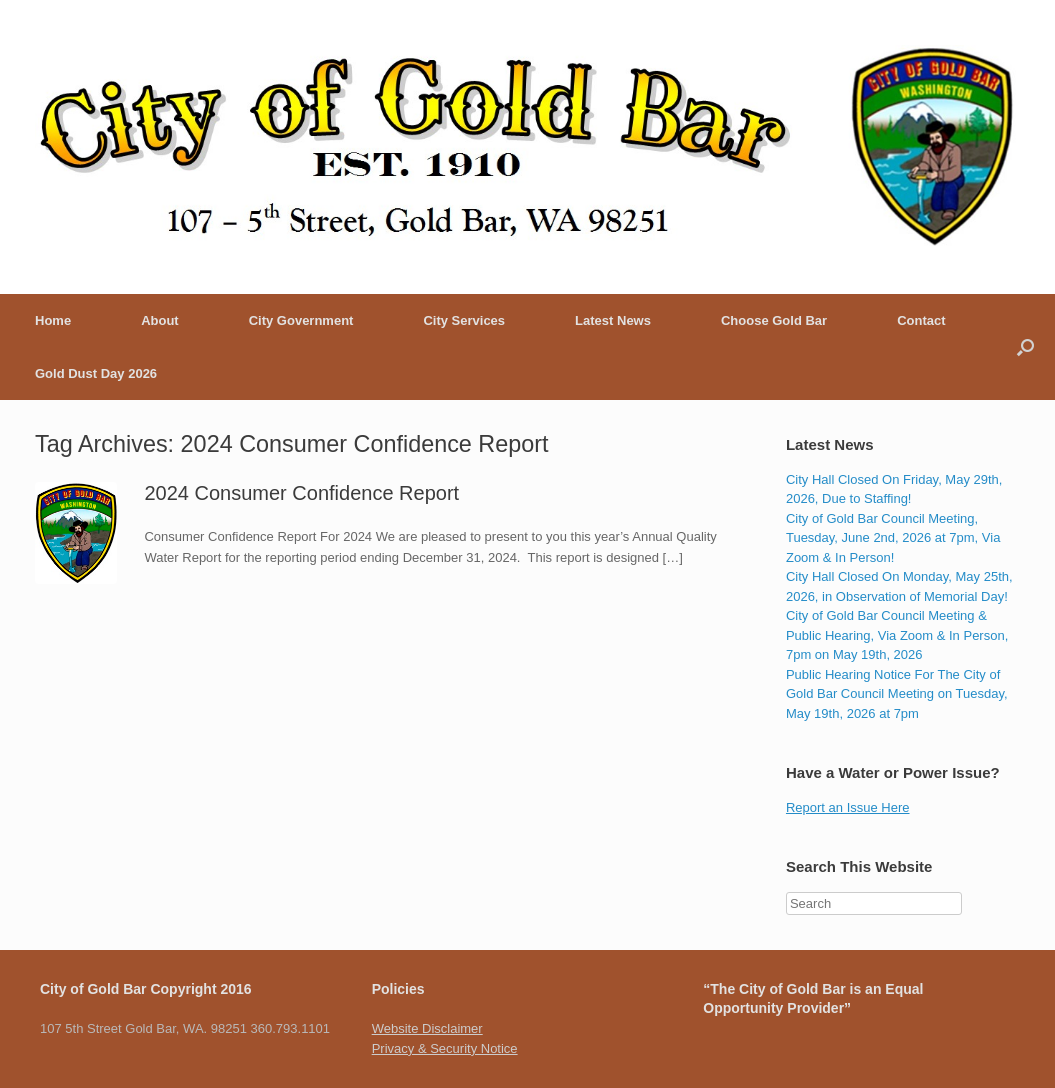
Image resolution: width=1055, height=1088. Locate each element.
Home (53, 320)
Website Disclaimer (427, 1028)
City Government (301, 320)
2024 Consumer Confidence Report (301, 493)
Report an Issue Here (848, 807)
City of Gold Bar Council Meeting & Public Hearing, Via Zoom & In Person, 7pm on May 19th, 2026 (897, 635)
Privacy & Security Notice (445, 1048)
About (160, 320)
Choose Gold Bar (774, 320)
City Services (464, 320)
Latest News (613, 320)
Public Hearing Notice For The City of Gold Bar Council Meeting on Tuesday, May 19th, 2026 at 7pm (897, 694)
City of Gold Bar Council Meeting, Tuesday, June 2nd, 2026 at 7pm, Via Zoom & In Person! (893, 538)
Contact (921, 320)
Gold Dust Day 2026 (96, 373)
